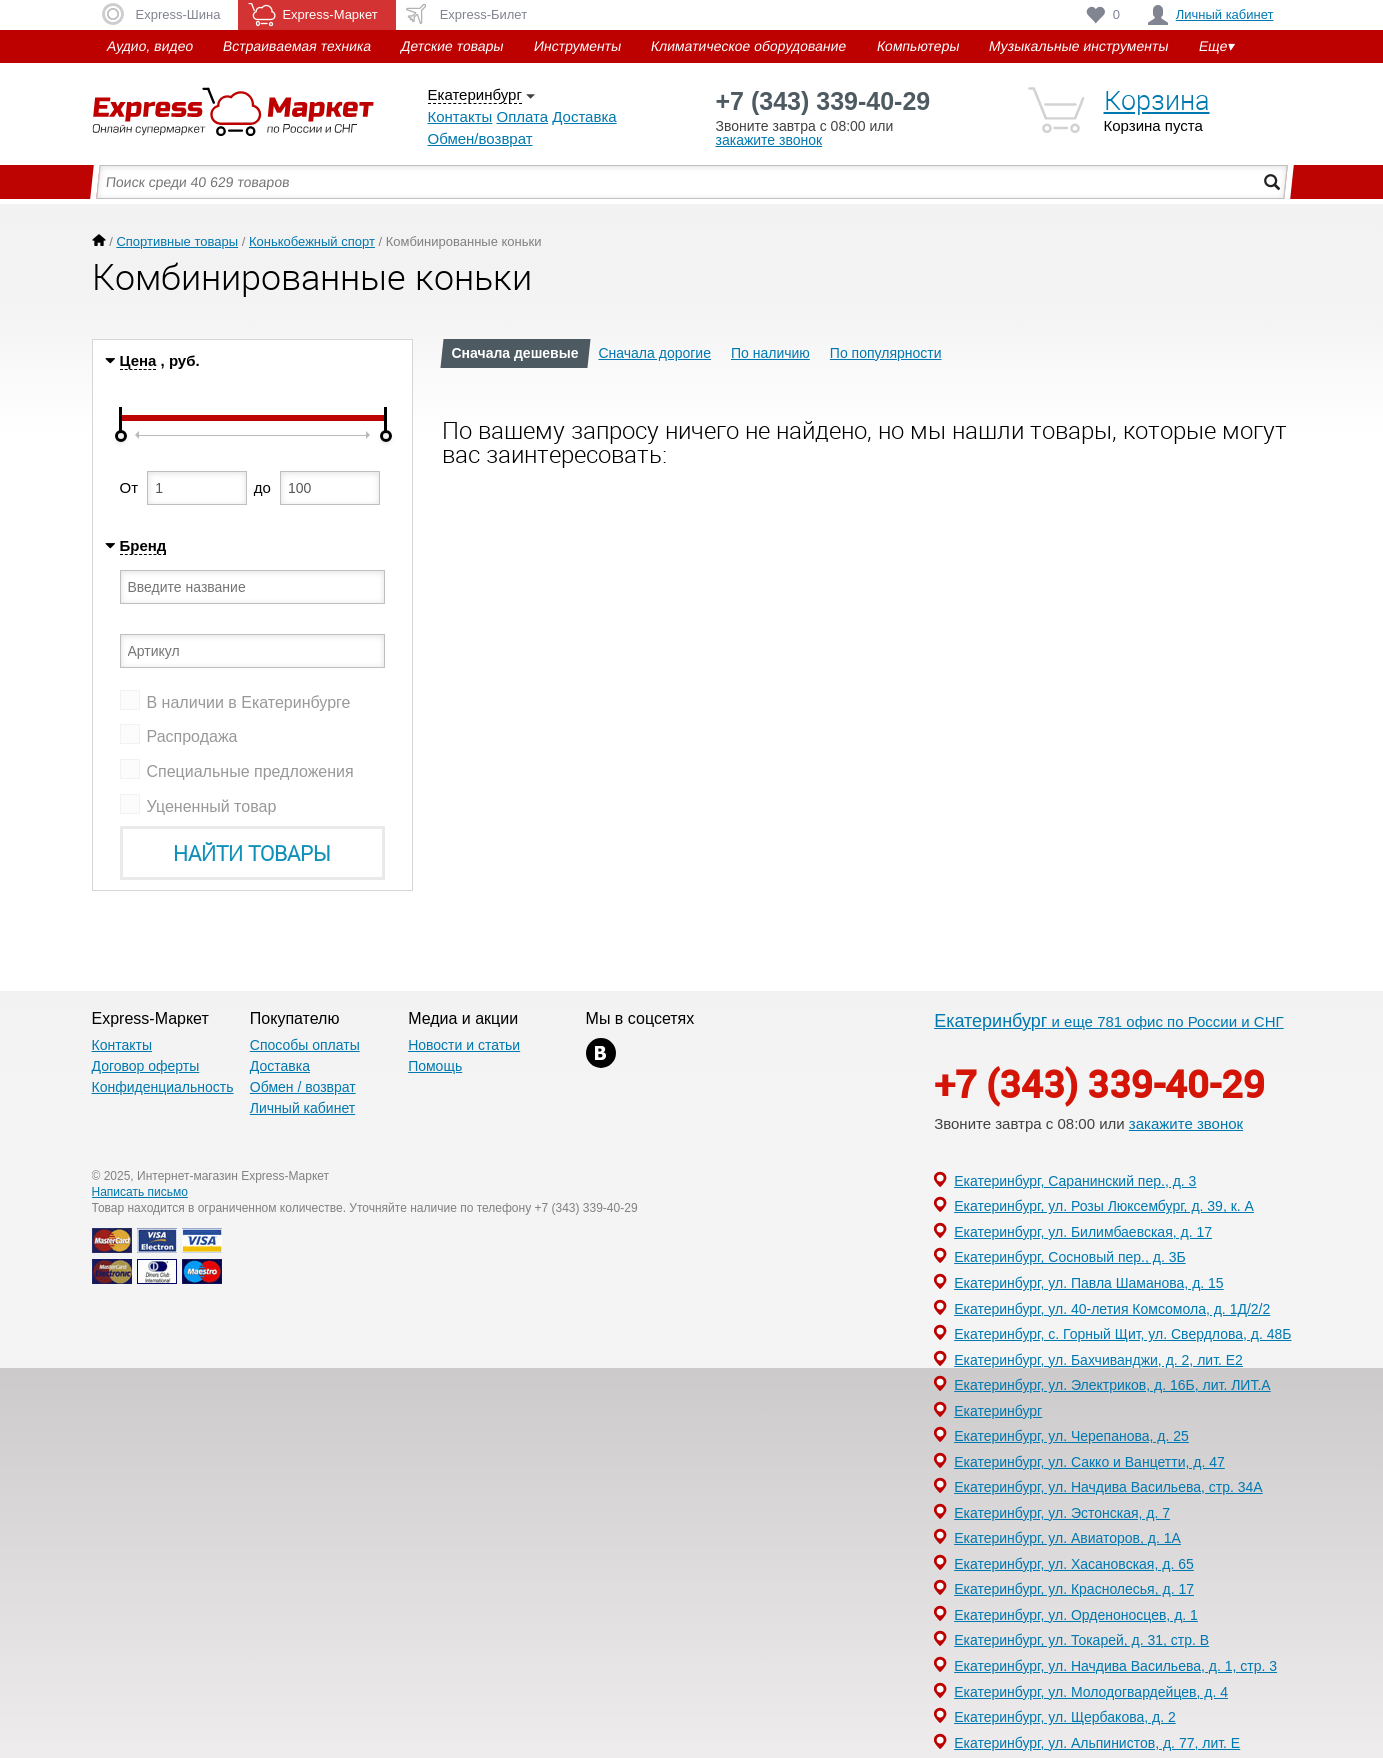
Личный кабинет (1225, 14)
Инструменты (577, 46)
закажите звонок (769, 140)
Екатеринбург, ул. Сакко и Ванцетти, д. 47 (1089, 1462)
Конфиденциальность (163, 1087)
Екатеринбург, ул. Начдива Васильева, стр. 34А (1108, 1487)
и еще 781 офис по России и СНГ (1109, 1021)
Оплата (522, 116)
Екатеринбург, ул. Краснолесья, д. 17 (1074, 1589)
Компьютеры (917, 46)
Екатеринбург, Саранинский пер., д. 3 (1075, 1181)
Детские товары (452, 46)
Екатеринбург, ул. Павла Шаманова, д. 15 (1089, 1283)
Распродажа (192, 736)
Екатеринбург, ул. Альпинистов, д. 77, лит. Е (1097, 1743)
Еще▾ (1216, 46)
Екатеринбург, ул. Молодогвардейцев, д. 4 (1091, 1692)
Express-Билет (483, 14)
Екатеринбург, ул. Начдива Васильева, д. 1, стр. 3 (1115, 1666)
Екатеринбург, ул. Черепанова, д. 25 (1071, 1436)
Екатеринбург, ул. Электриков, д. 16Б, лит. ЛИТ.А (1112, 1385)
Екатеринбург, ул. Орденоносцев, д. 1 (1076, 1615)
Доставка (584, 116)
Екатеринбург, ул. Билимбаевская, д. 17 (1083, 1232)
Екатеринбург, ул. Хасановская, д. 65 (1074, 1564)
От (129, 487)
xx (601, 1053)
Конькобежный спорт (312, 241)
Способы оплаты (305, 1045)
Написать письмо (140, 1192)
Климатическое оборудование (749, 46)
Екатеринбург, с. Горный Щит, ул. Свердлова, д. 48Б (1122, 1334)
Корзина (1157, 100)
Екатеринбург (475, 94)
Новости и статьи (464, 1045)
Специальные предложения (250, 771)
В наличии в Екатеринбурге (249, 702)
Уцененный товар (212, 806)
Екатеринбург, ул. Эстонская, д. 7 (1062, 1513)
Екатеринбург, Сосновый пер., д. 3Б (1070, 1257)
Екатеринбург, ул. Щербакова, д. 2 (1065, 1717)
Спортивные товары (177, 241)
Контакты (460, 116)
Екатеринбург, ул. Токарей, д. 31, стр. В (1081, 1640)
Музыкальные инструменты (1079, 46)
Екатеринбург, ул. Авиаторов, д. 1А (1067, 1538)
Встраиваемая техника (296, 46)
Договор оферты (146, 1066)
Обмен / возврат (303, 1087)
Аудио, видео (149, 46)
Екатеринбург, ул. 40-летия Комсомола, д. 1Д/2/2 (1112, 1309)
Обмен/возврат (480, 138)
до (262, 487)
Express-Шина (178, 14)
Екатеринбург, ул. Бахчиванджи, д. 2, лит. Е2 (1098, 1360)
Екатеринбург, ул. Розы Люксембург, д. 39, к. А (1104, 1206)
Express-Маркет (260, 111)
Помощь (435, 1066)
